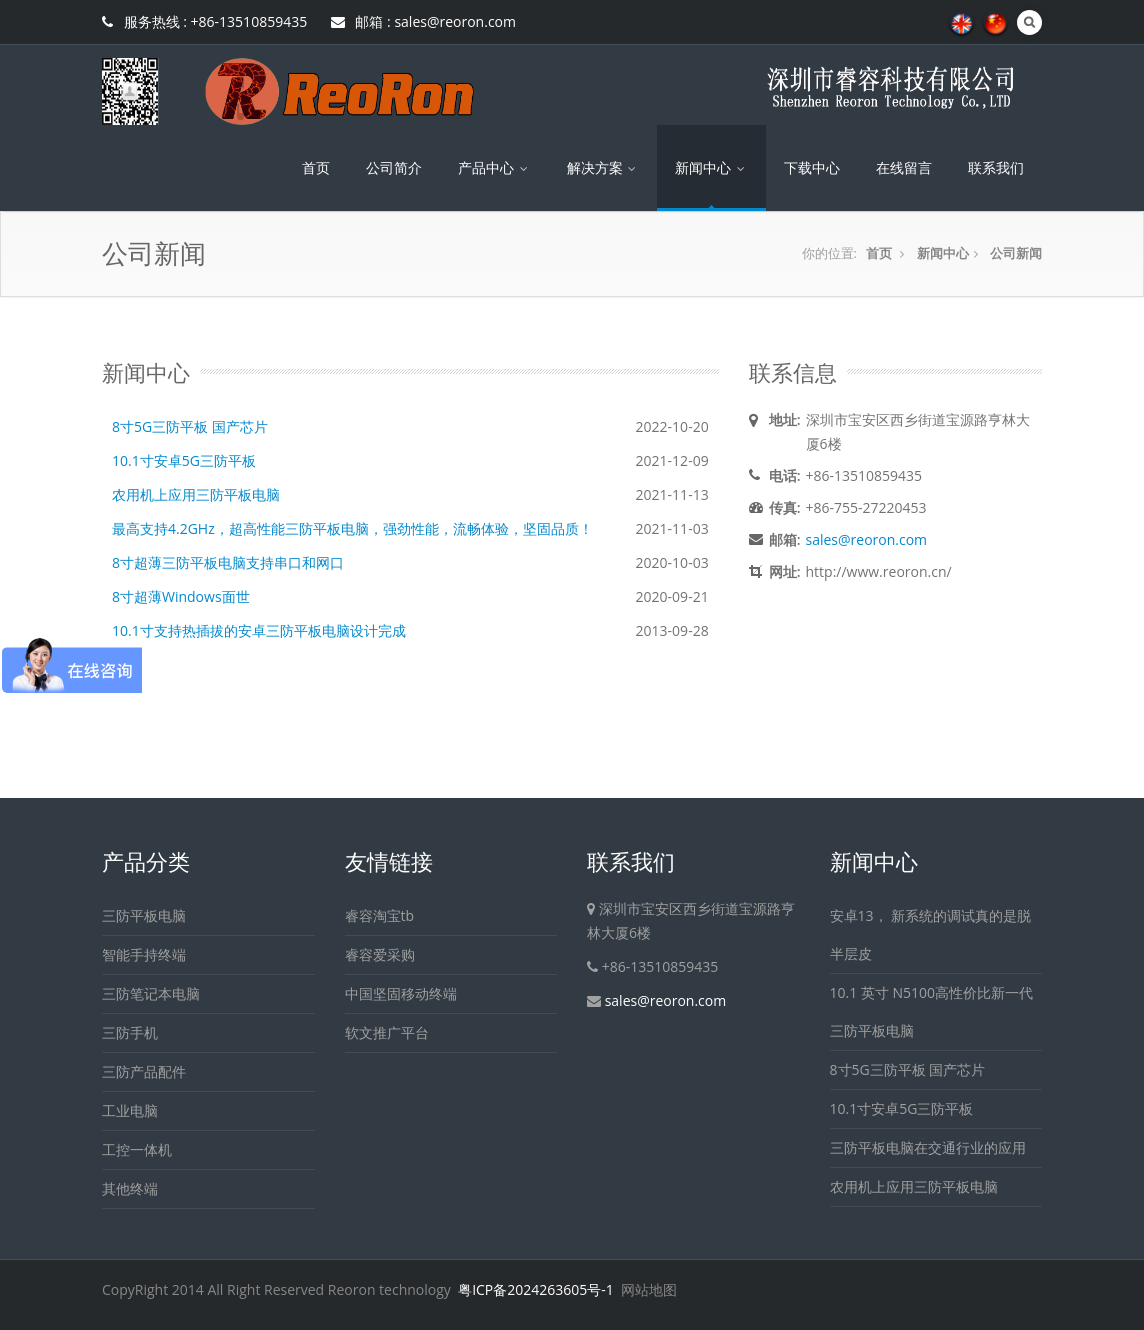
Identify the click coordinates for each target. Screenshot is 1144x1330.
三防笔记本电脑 (151, 993)
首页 (316, 167)
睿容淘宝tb (380, 915)
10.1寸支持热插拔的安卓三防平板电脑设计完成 (259, 630)
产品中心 (494, 167)
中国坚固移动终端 (401, 993)
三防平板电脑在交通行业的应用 (928, 1147)
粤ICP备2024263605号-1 (536, 1289)
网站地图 (649, 1289)
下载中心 (812, 167)
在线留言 (904, 167)
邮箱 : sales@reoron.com (423, 21)
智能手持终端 (144, 954)
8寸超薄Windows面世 (181, 596)
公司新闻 (1016, 253)
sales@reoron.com (867, 539)
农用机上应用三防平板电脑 (196, 494)
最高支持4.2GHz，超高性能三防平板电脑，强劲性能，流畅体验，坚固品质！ (352, 528)
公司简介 (394, 167)
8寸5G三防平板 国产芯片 (190, 426)
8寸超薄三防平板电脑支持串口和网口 (228, 562)
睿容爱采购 (380, 954)
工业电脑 (130, 1110)
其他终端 (130, 1188)
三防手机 (130, 1032)
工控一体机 (137, 1149)
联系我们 (996, 167)
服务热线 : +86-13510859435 (204, 21)
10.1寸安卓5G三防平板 (184, 460)
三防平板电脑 (144, 915)
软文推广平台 (387, 1032)
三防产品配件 (144, 1071)
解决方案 (603, 167)
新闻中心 (711, 167)
